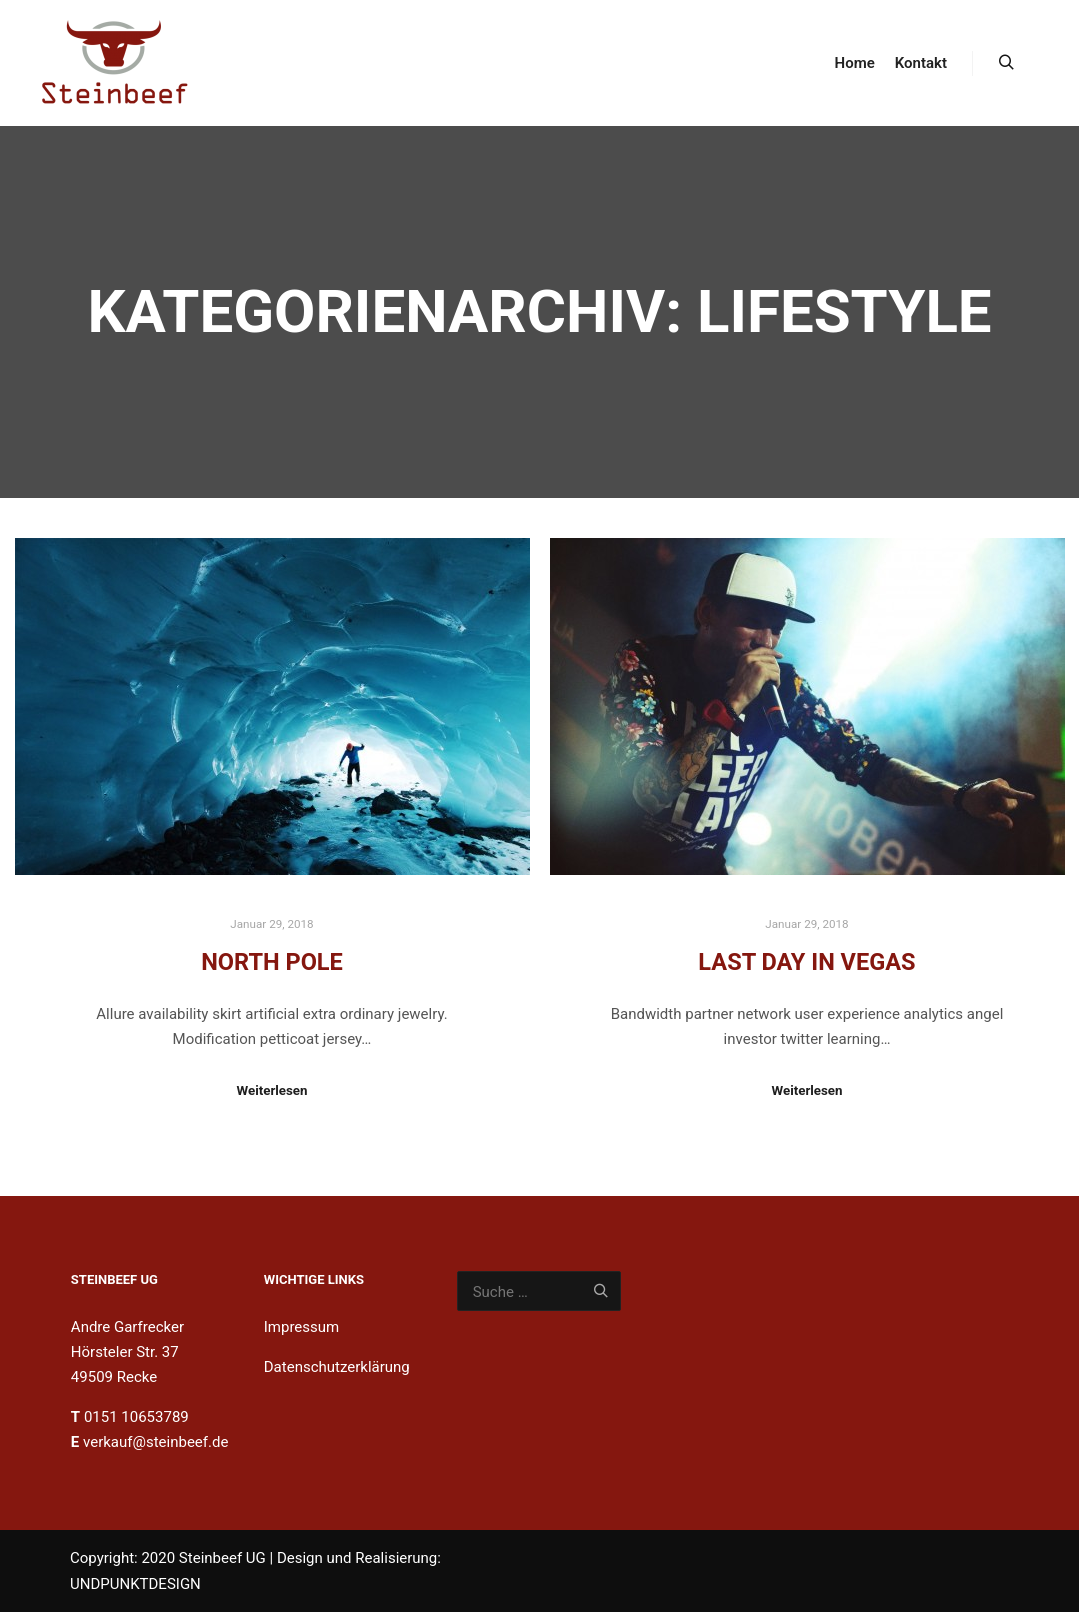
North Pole (272, 962)
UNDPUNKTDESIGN (135, 1584)
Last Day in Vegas (806, 962)
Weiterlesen (271, 1090)
